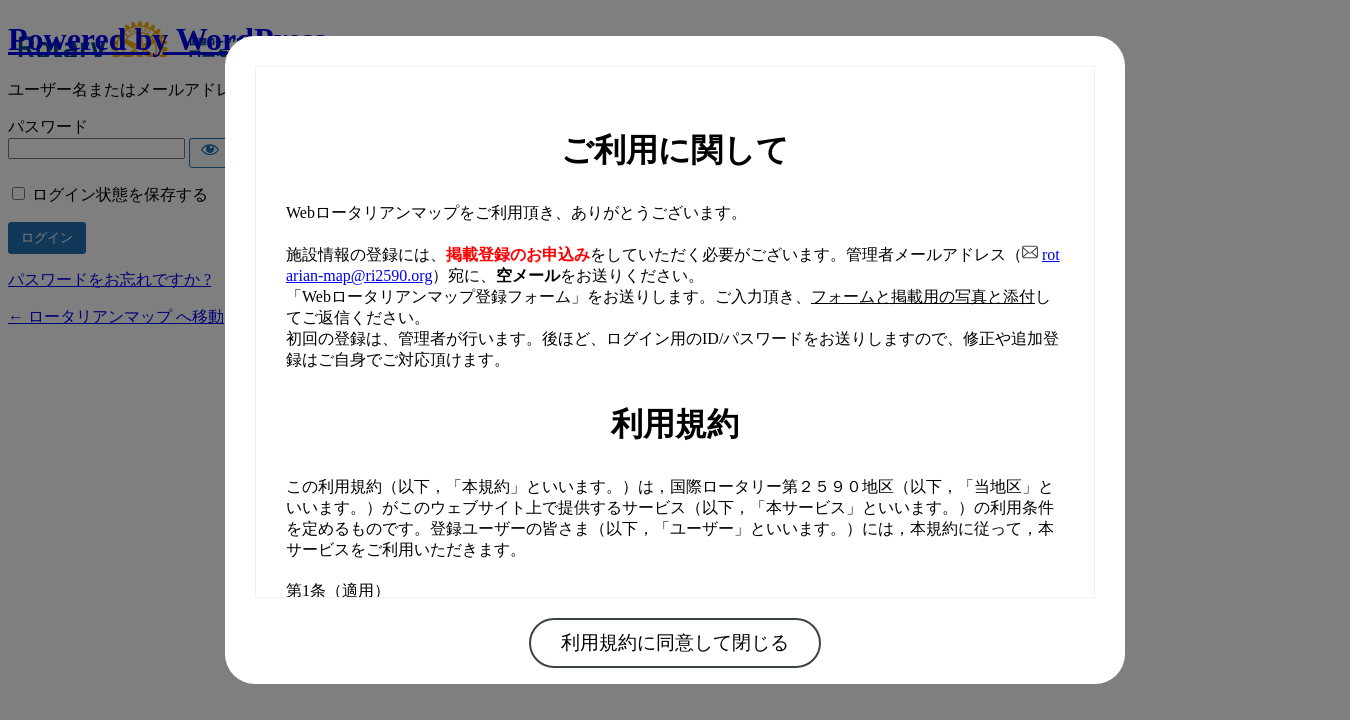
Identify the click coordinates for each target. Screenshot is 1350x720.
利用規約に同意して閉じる (675, 642)
